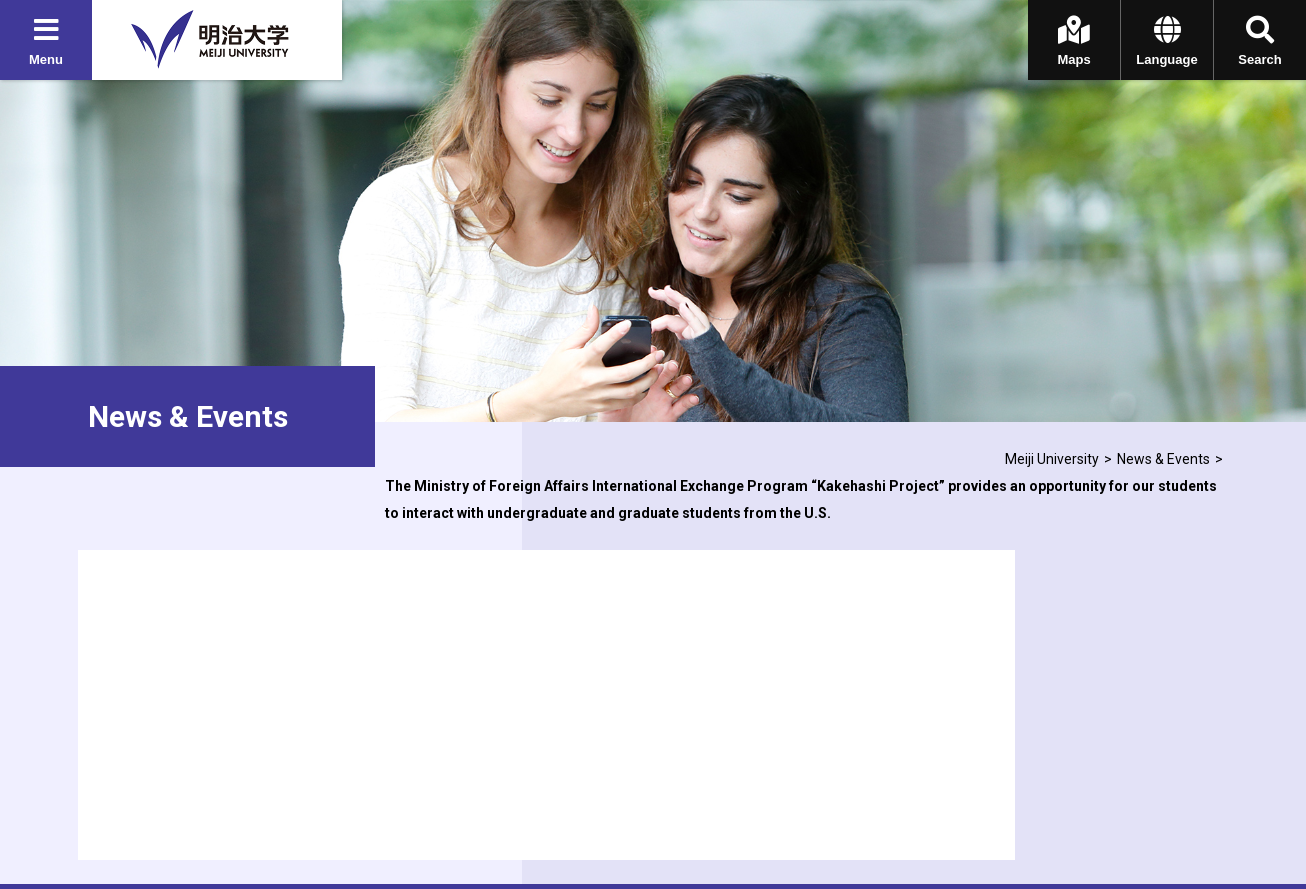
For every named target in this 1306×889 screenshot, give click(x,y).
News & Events (1163, 459)
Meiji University (1052, 459)
